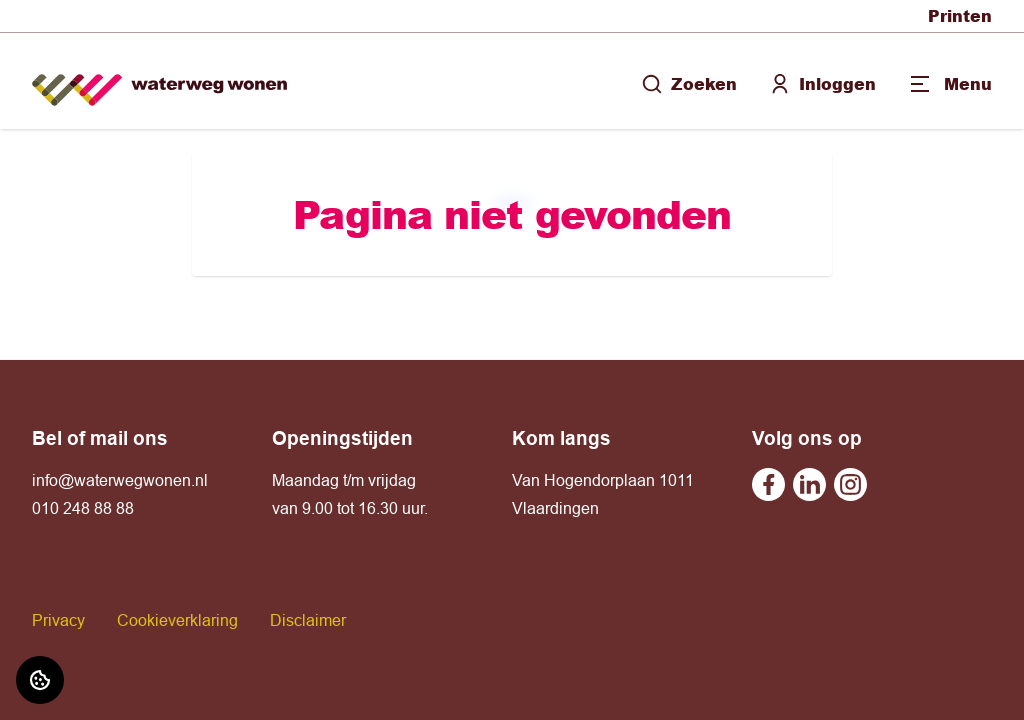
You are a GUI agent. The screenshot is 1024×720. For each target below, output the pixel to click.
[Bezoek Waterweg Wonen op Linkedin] (809, 484)
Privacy (58, 620)
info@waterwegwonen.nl (120, 480)
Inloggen (822, 83)
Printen (960, 15)
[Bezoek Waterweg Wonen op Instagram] (850, 484)
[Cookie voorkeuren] (40, 680)
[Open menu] (950, 84)
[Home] (159, 81)
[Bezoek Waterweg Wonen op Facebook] (768, 484)
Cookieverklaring (177, 620)
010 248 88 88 (83, 508)
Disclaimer (308, 620)
